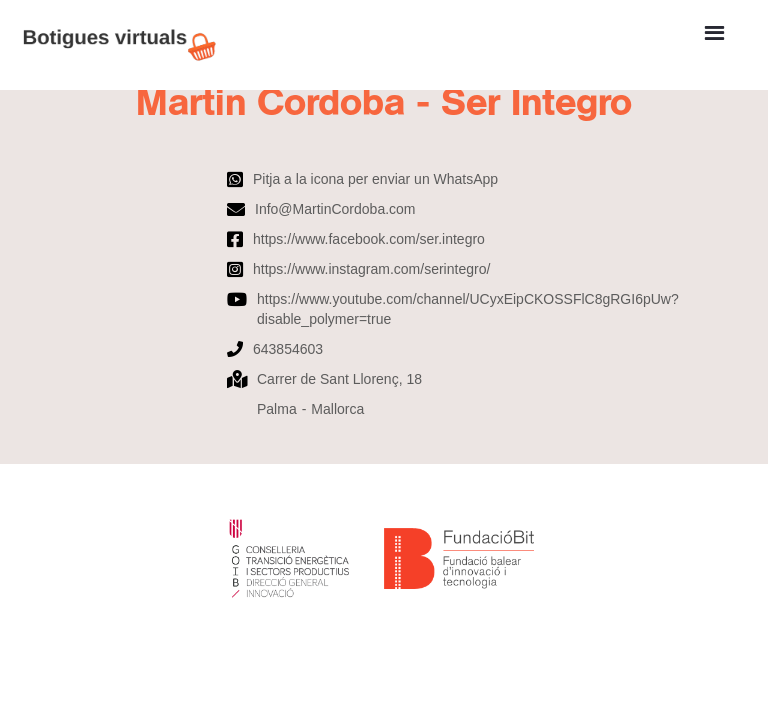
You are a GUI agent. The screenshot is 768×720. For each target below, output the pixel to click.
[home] (130, 45)
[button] (714, 33)
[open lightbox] (384, 154)
